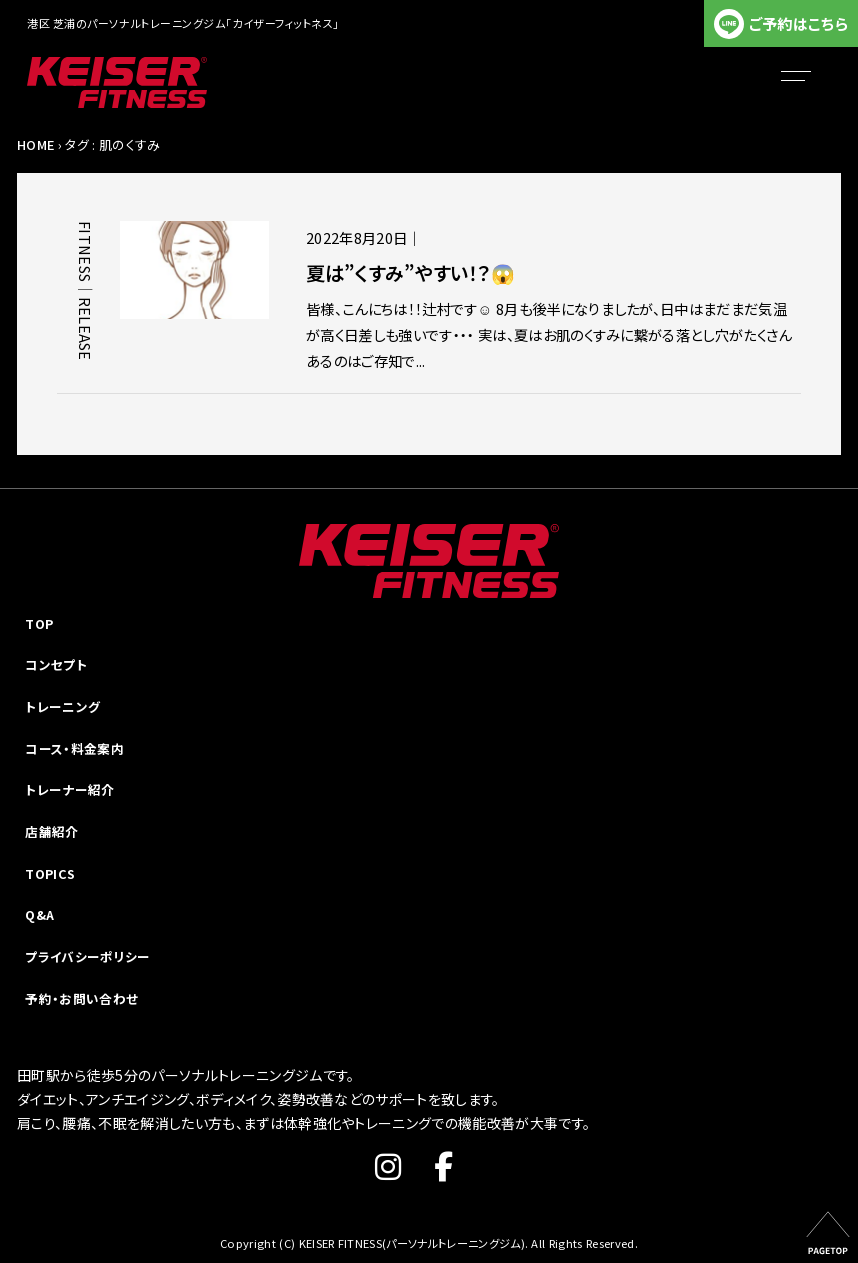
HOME (35, 144)
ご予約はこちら (798, 23)
